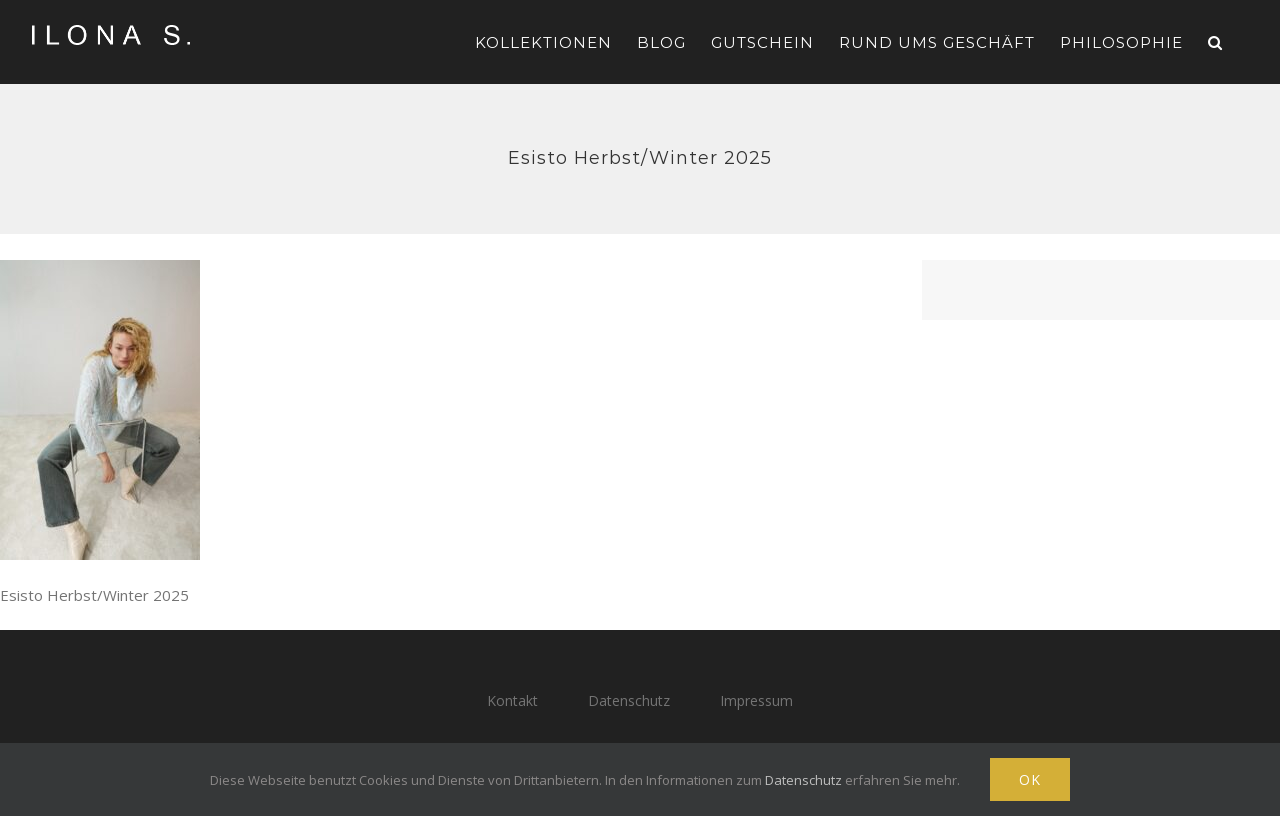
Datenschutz (629, 700)
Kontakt (512, 700)
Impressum (756, 700)
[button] (1215, 42)
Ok (1030, 779)
